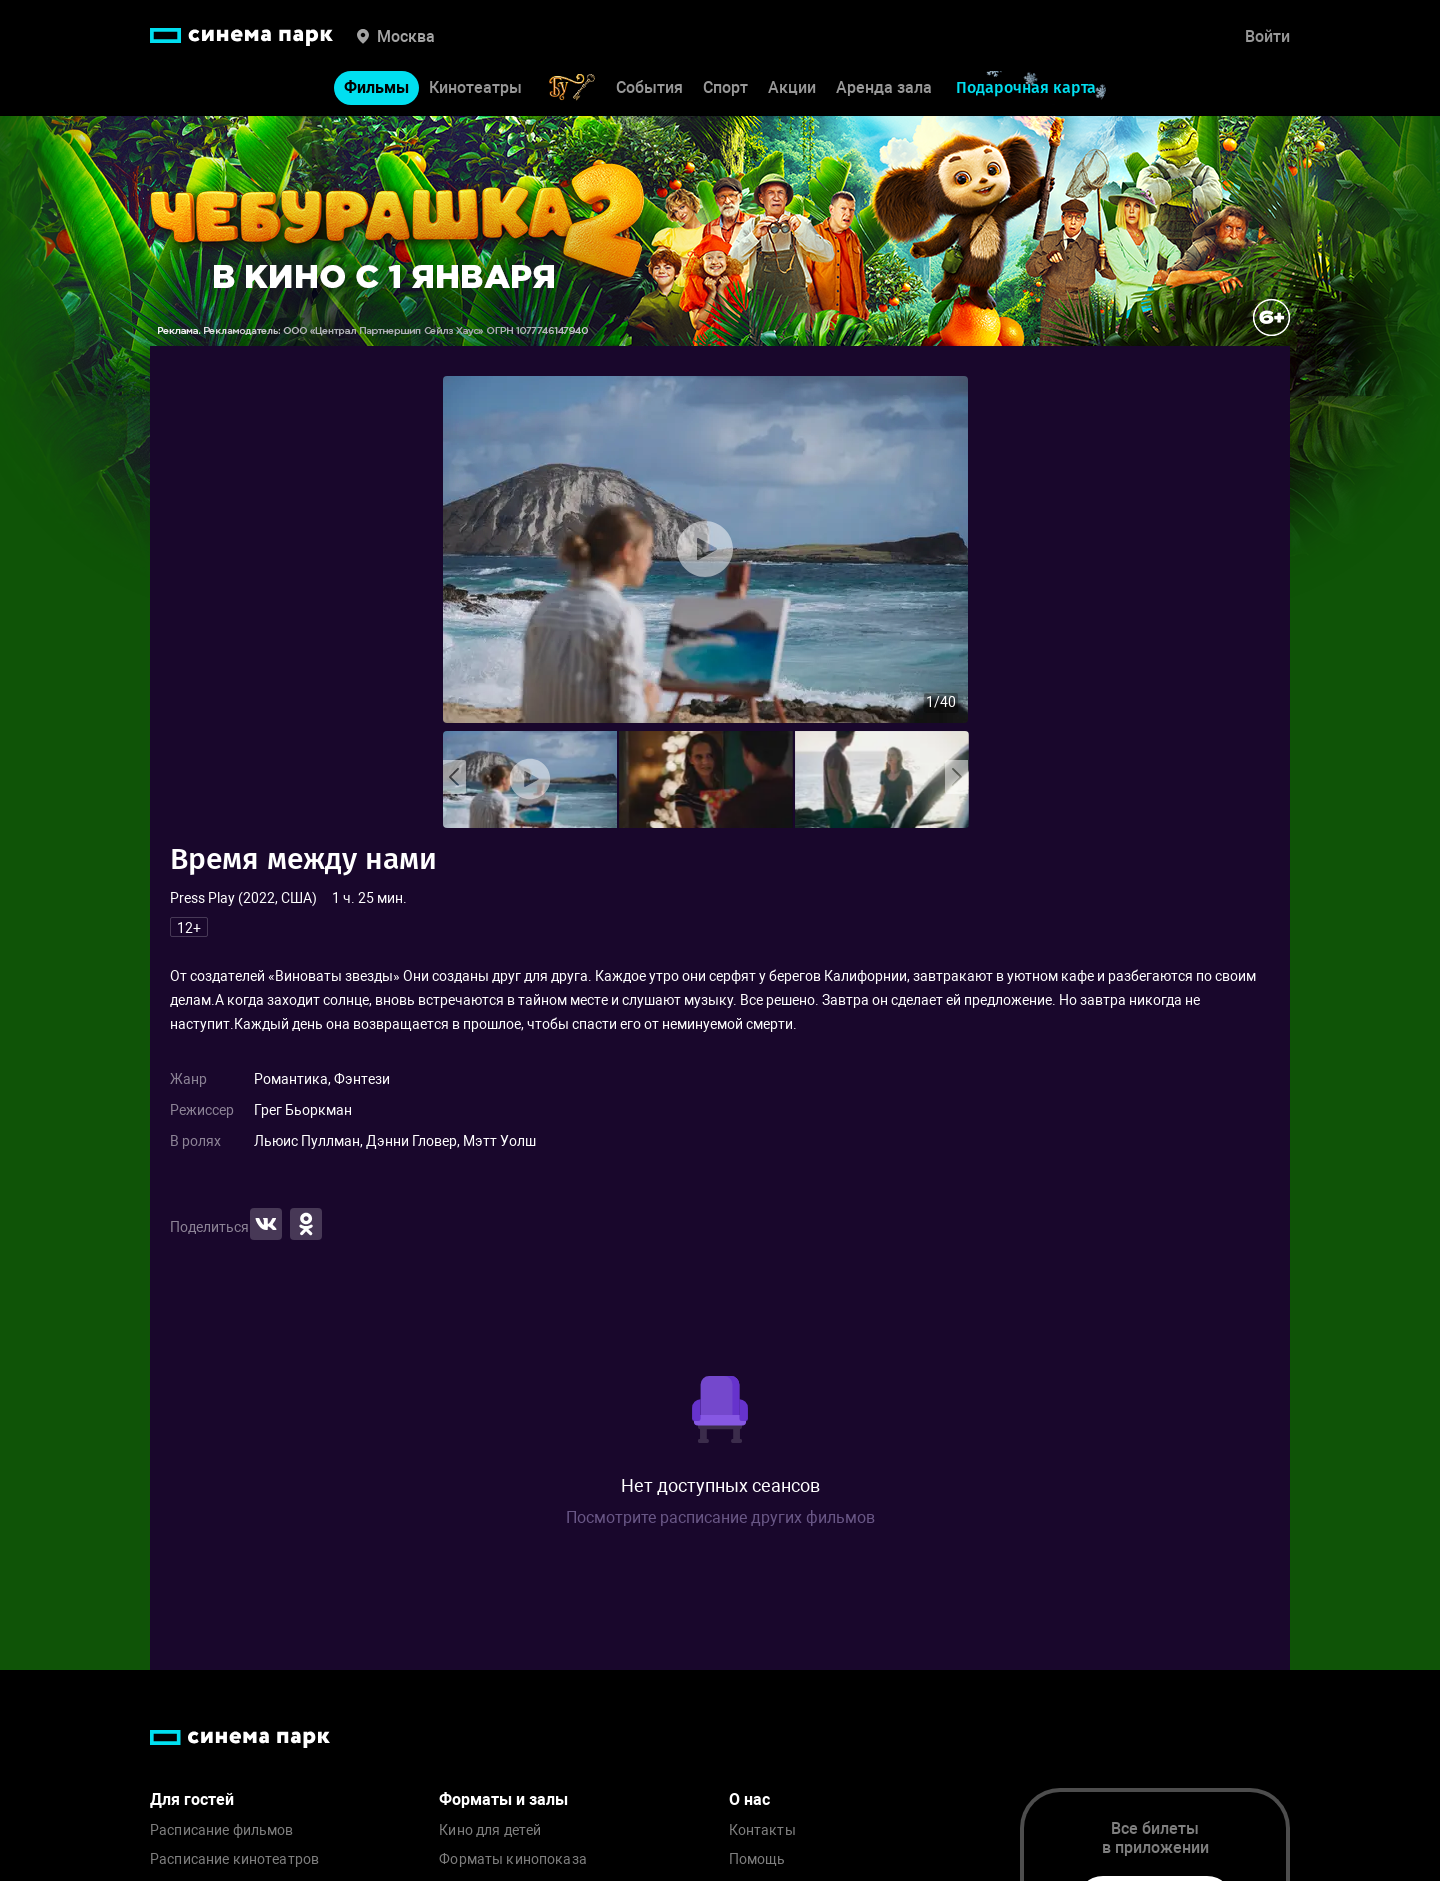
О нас (749, 1799)
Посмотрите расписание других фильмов (720, 1517)
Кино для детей (490, 1830)
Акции (792, 87)
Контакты (762, 1830)
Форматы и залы (503, 1799)
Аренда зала (884, 87)
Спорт (725, 87)
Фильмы (376, 87)
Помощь (757, 1859)
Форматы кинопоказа (513, 1859)
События (649, 87)
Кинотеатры (475, 87)
